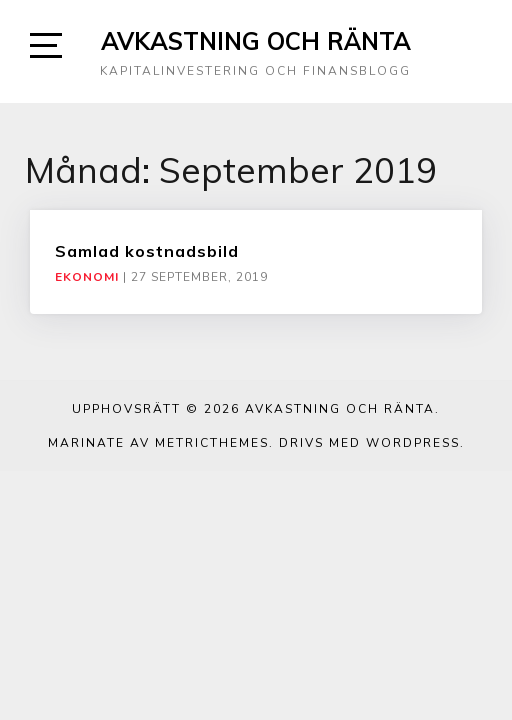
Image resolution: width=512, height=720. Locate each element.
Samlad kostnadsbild (147, 251)
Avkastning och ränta (256, 41)
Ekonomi (87, 277)
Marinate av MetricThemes (158, 443)
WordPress (413, 443)
